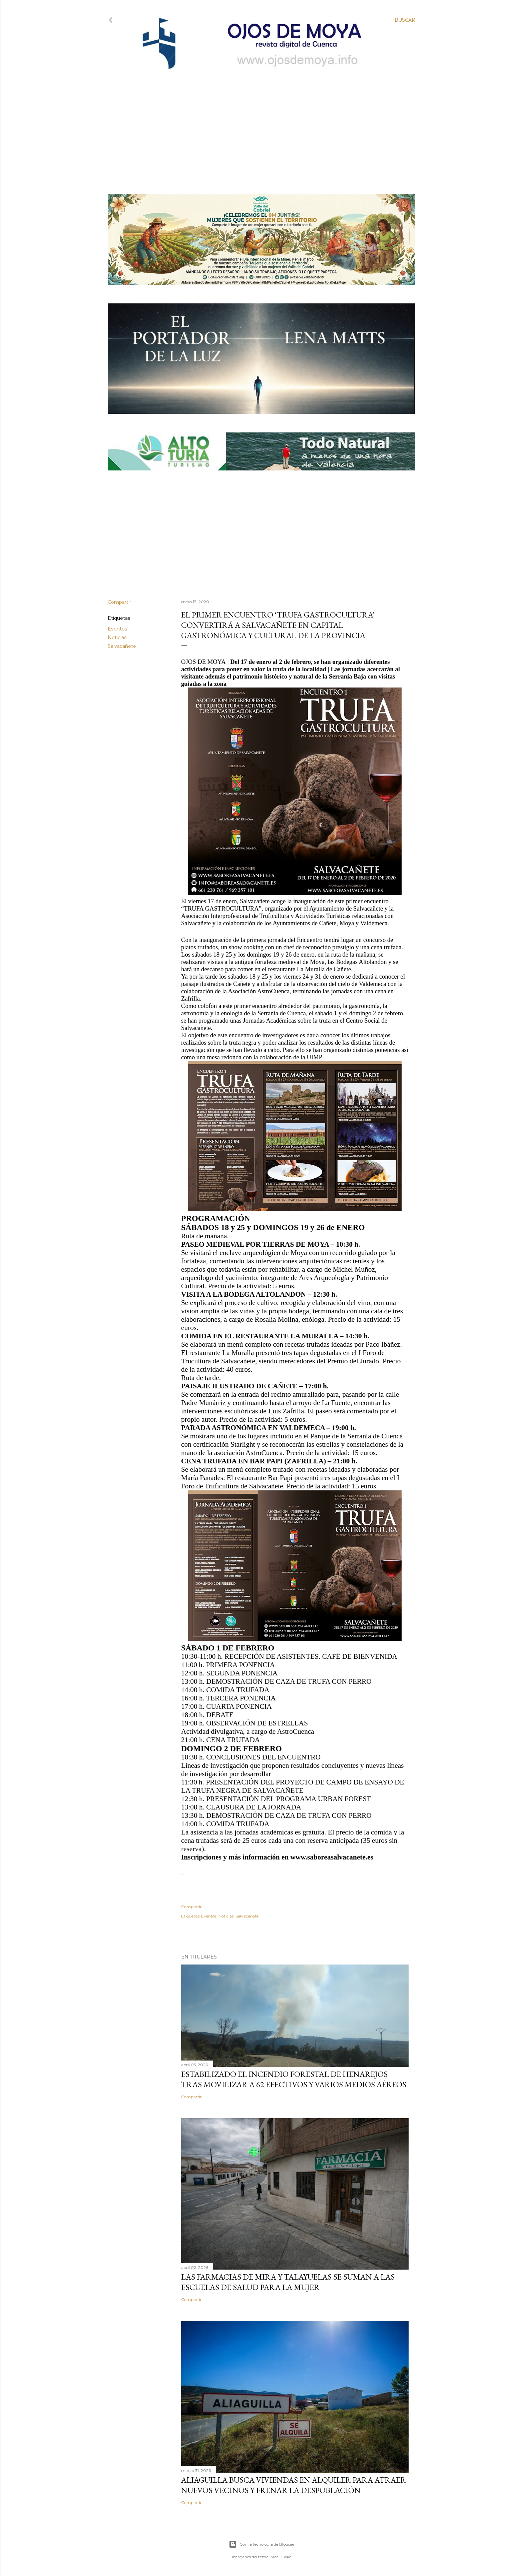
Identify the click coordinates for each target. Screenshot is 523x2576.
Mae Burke (281, 2556)
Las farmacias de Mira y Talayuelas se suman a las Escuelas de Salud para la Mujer (288, 2282)
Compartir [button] (119, 602)
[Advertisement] (256, 122)
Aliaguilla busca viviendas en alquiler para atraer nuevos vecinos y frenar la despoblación (293, 2485)
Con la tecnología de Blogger (262, 2544)
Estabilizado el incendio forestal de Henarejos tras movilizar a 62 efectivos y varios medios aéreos (293, 2079)
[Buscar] (405, 20)
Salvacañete (122, 646)
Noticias (117, 637)
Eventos (117, 629)
